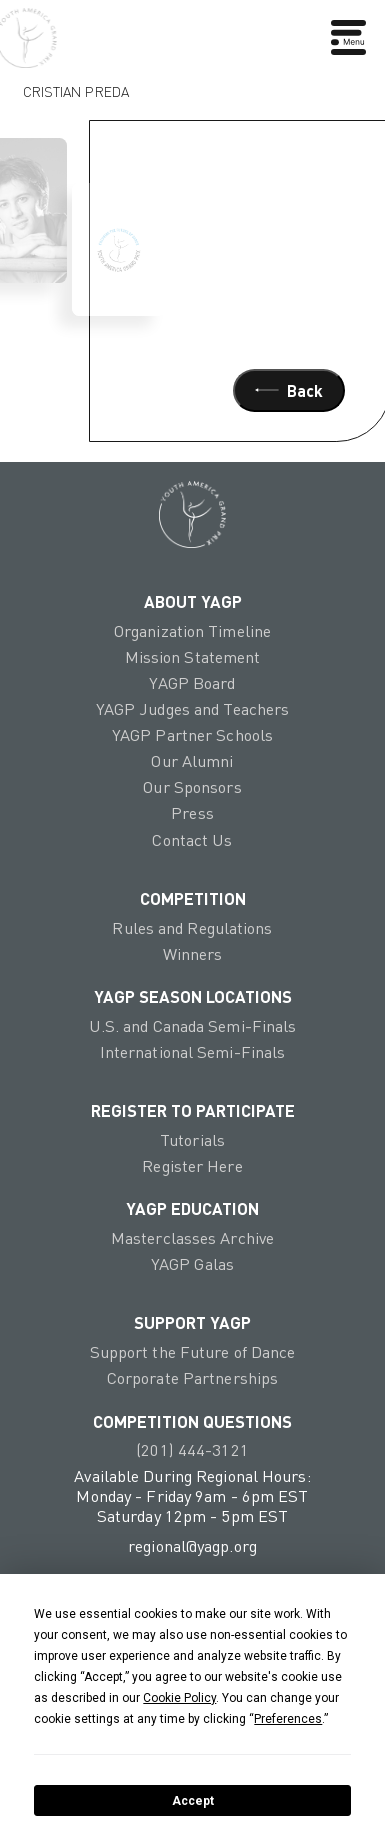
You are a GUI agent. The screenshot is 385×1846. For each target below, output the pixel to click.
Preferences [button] (288, 1719)
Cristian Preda (76, 87)
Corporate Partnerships (192, 1378)
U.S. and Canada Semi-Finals (193, 1026)
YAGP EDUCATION (192, 1208)
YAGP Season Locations (193, 996)
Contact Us (192, 840)
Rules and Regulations (192, 928)
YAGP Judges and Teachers (193, 709)
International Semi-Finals (193, 1052)
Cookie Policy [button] (179, 1698)
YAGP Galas (192, 1264)
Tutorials (192, 1140)
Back (289, 390)
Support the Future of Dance (193, 1352)
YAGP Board (192, 683)
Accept (193, 1801)
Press (192, 813)
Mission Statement (193, 657)
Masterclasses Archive (192, 1238)
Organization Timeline (192, 631)
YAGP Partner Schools (192, 735)
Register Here (192, 1166)
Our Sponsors (192, 787)
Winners (193, 954)
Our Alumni (192, 761)
